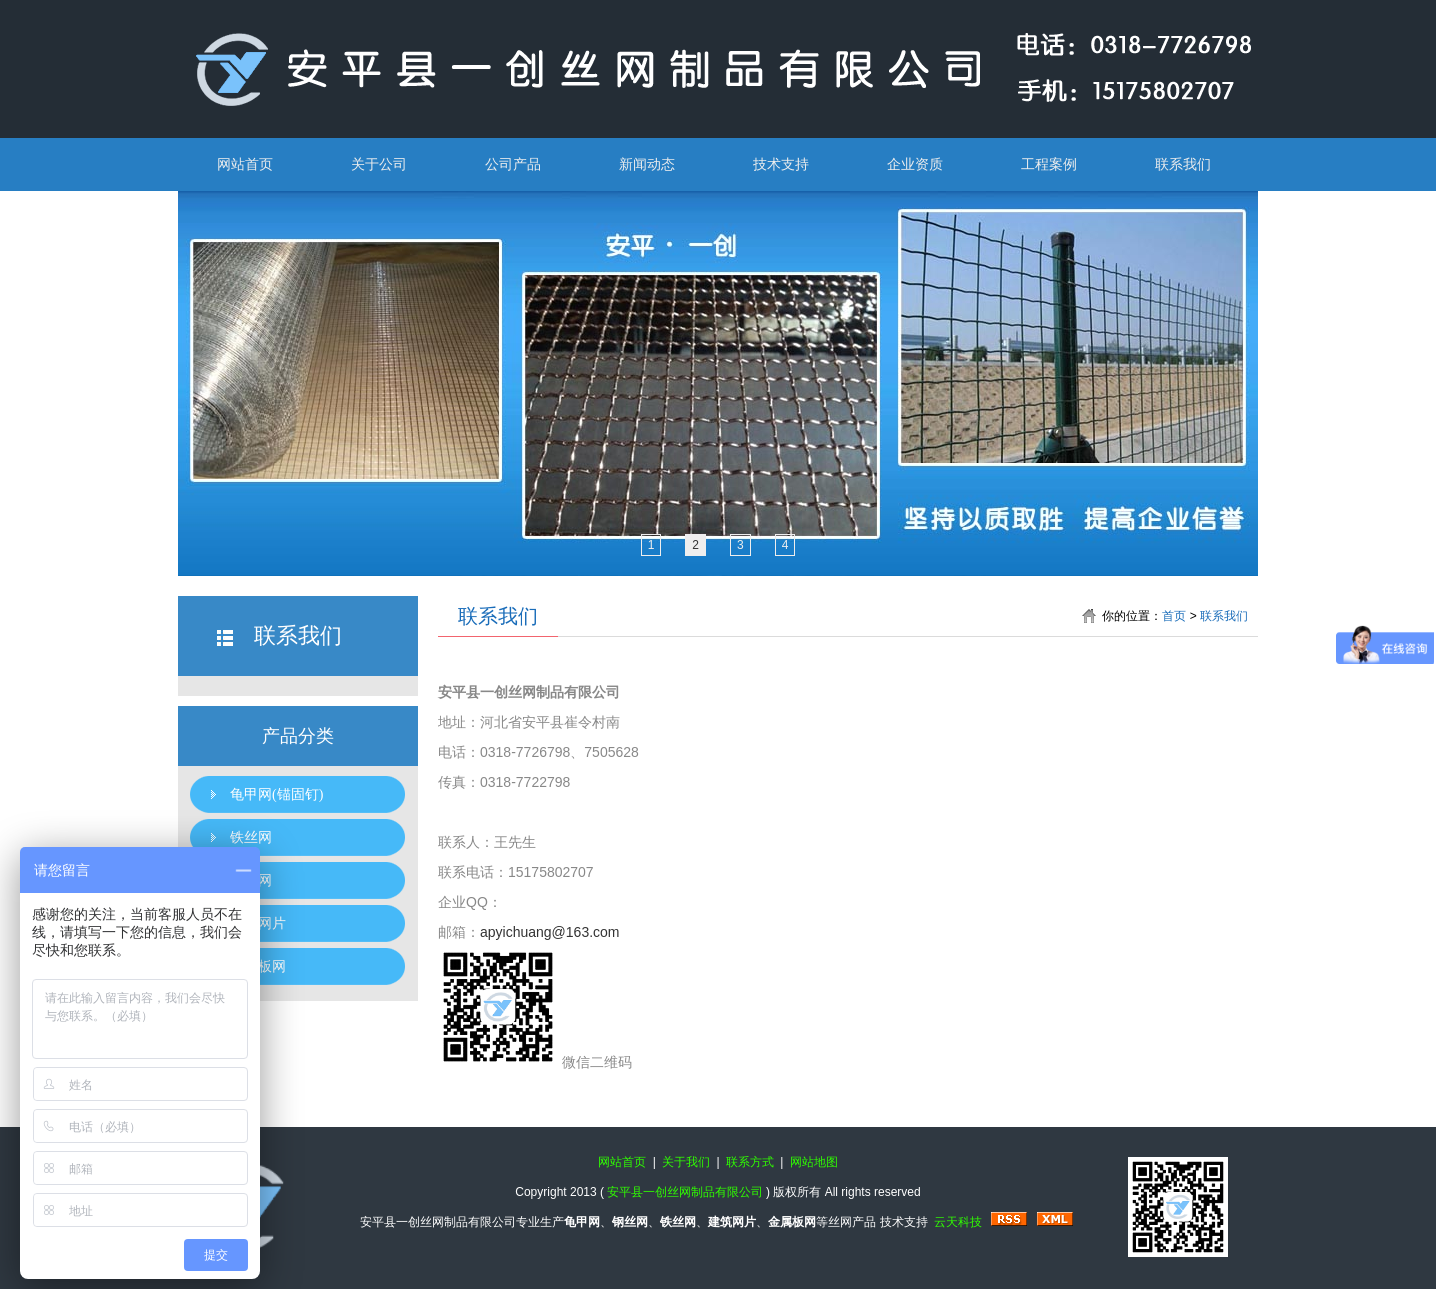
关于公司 (379, 164)
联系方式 (750, 1162)
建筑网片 (258, 923)
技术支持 (781, 164)
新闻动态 (647, 164)
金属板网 (258, 966)
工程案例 (1049, 164)
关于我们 (686, 1162)
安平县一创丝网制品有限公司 (685, 1192)
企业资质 (915, 164)
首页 (1174, 616)
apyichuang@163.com (550, 932)
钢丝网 (251, 880)
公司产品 (513, 164)
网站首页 (245, 164)
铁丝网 (251, 837)
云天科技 (958, 1222)
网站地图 (814, 1162)
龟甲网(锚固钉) (276, 794)
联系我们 (1183, 164)
